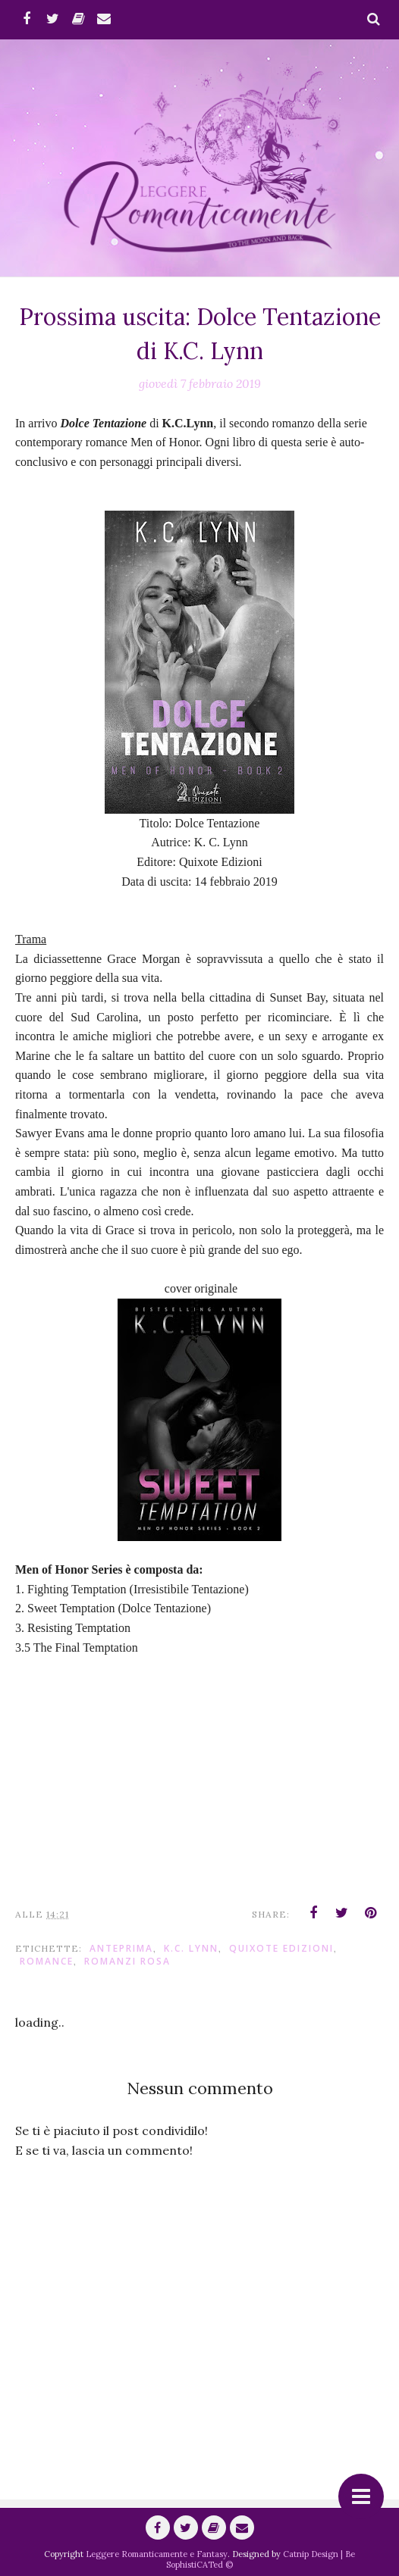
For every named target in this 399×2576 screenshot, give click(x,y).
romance (47, 1961)
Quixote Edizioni (281, 1948)
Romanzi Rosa (127, 1961)
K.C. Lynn (191, 1948)
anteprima (121, 1948)
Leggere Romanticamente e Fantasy (157, 2554)
